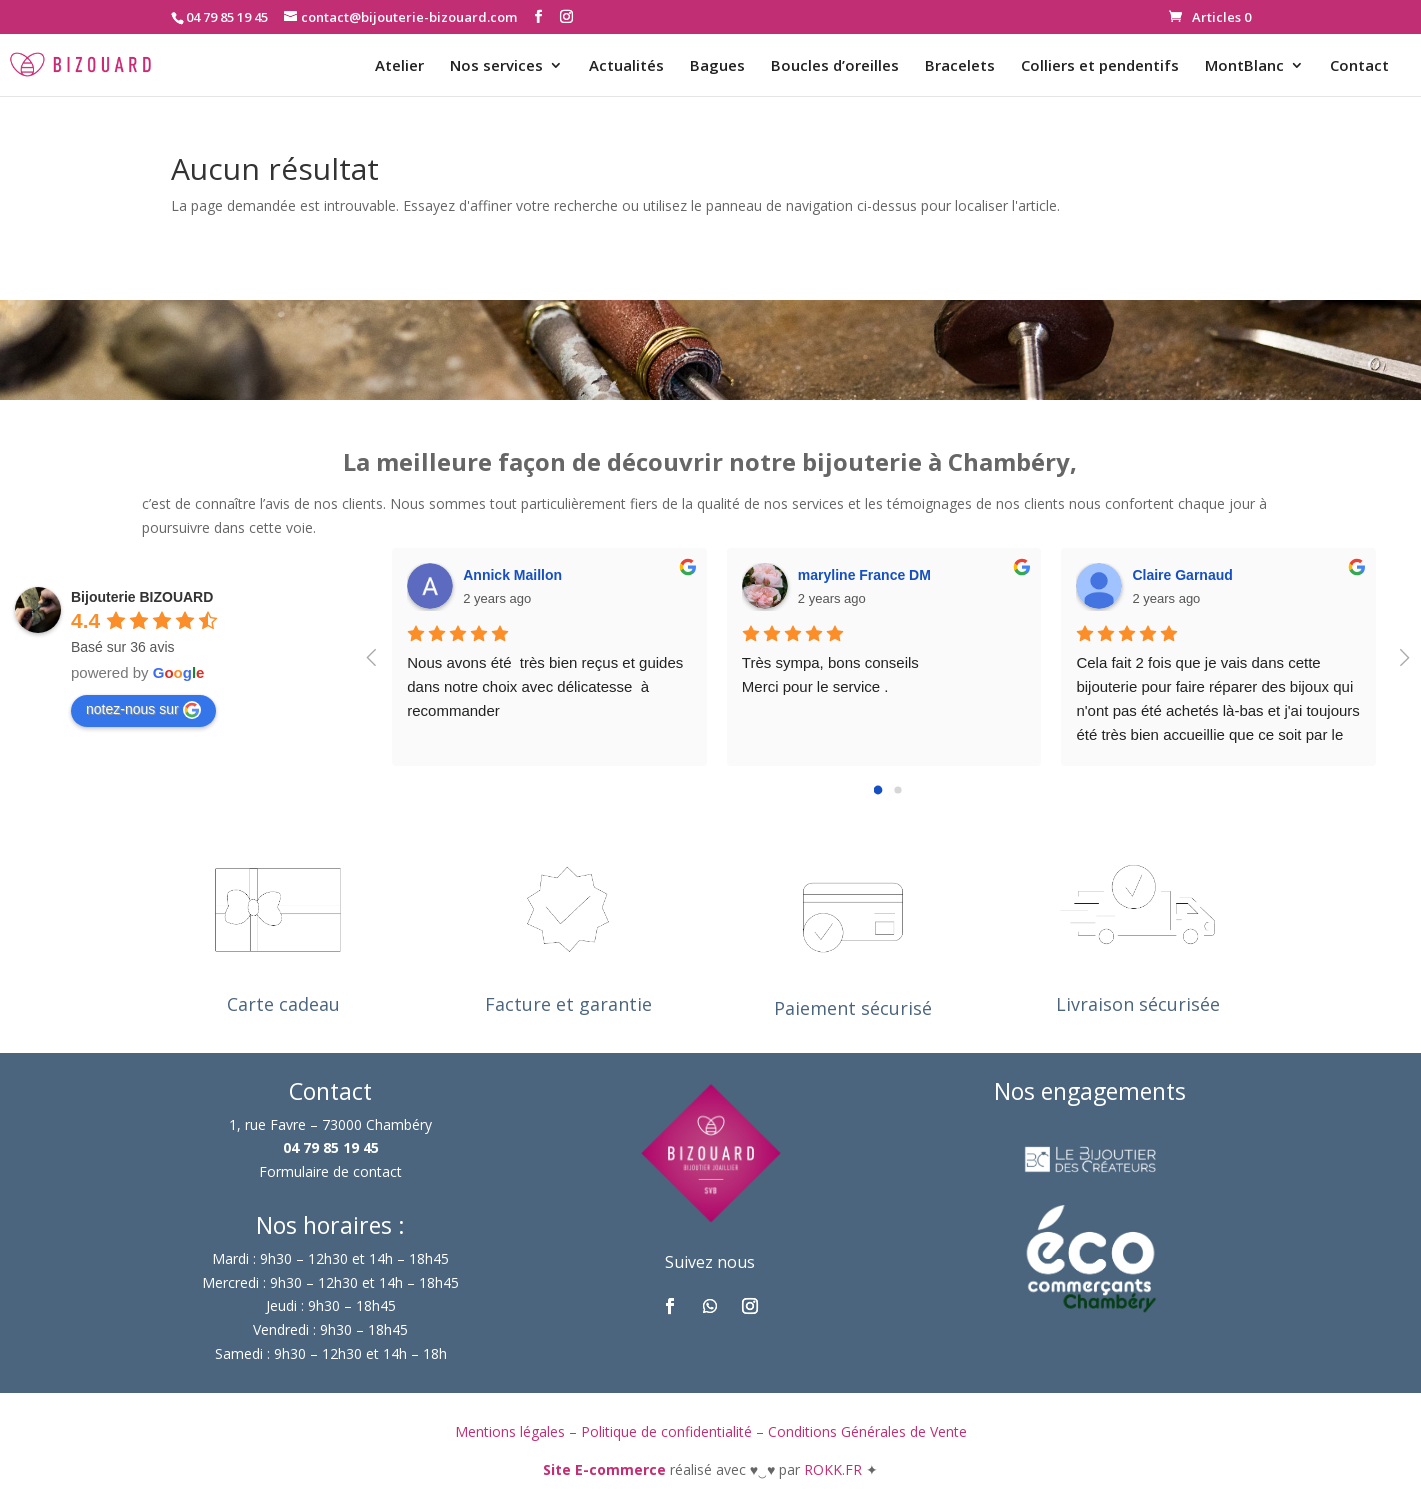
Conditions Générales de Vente (867, 1431)
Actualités (626, 66)
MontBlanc (1244, 66)
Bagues (717, 66)
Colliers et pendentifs (1100, 66)
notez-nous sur (143, 710)
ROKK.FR (835, 1469)
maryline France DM (864, 575)
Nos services (496, 66)
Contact (1359, 66)
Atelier (399, 66)
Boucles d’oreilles (835, 66)
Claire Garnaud (1182, 575)
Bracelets (960, 66)
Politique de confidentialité (666, 1431)
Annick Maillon (512, 575)
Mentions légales (510, 1431)
